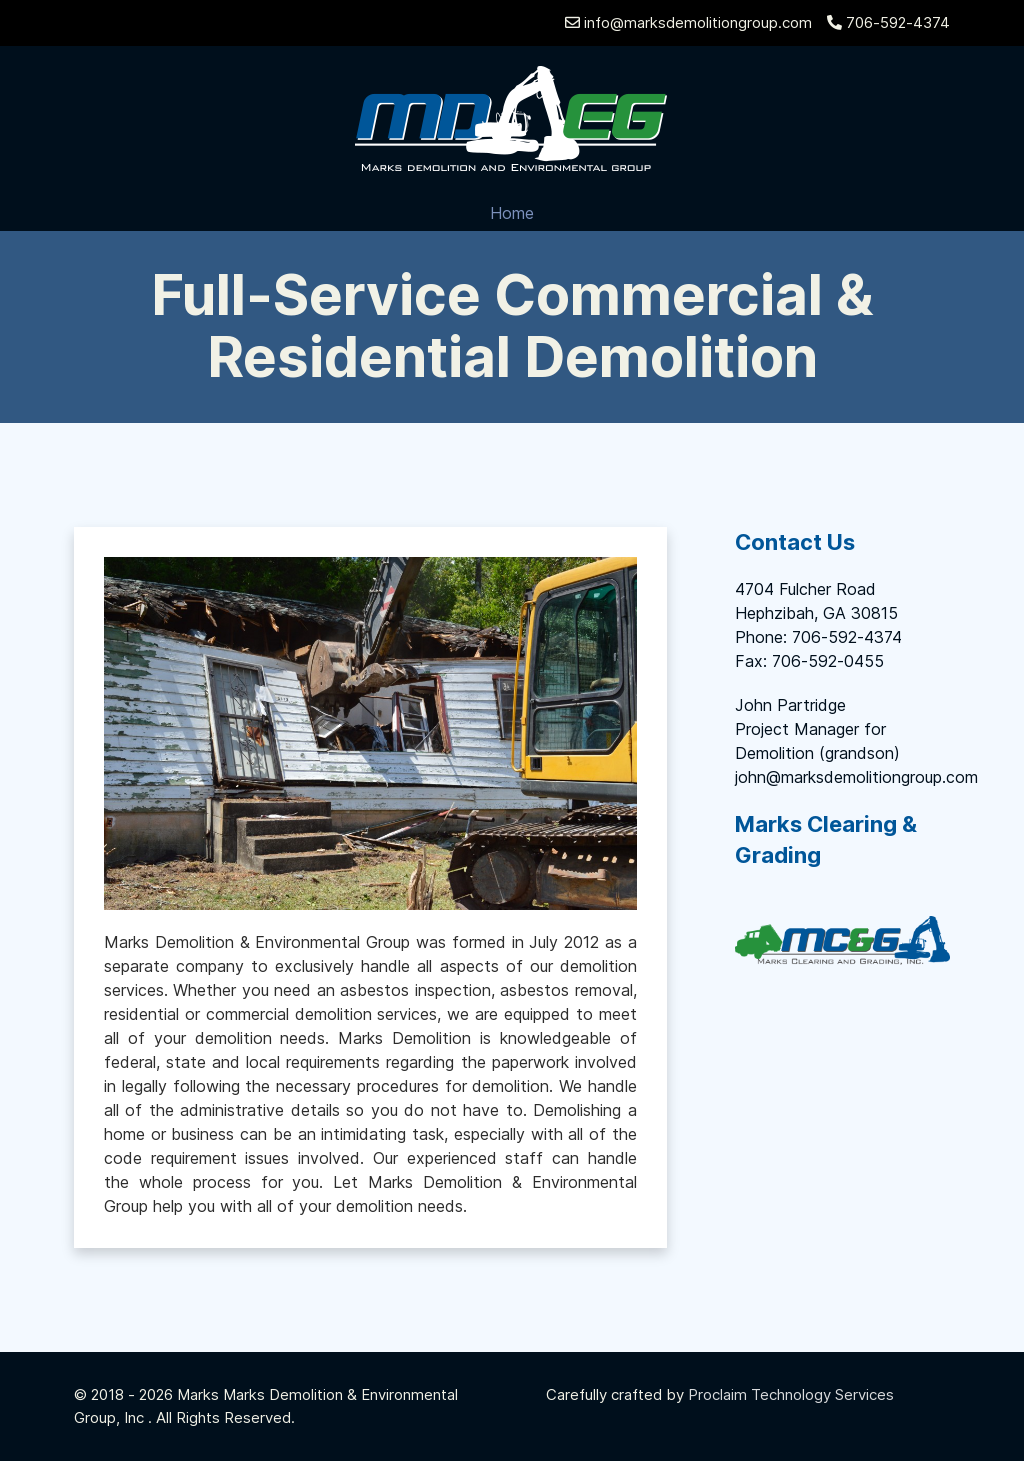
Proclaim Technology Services (791, 1395)
